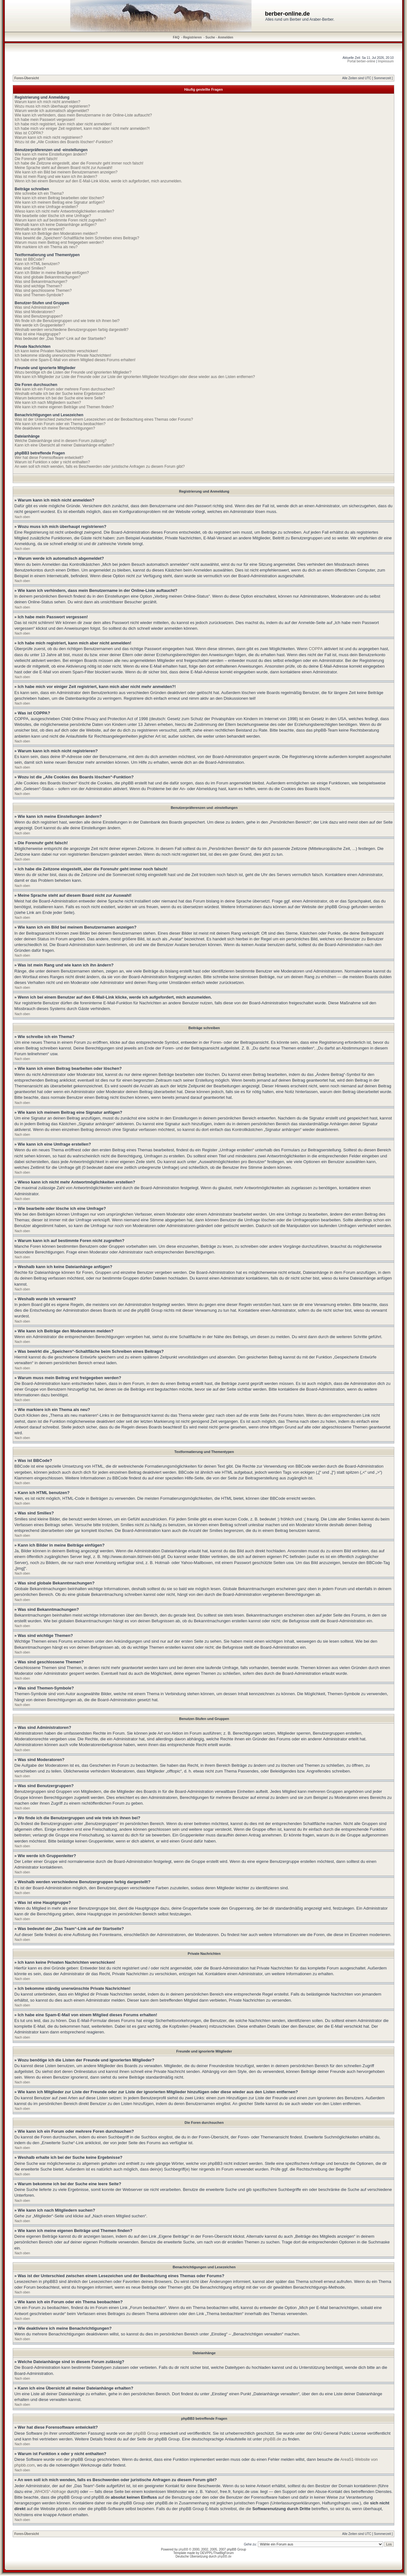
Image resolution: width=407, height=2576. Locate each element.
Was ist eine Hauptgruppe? (37, 334)
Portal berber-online (362, 61)
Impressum (386, 61)
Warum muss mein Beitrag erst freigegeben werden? (59, 242)
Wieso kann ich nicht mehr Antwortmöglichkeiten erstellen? (64, 211)
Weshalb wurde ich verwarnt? (40, 229)
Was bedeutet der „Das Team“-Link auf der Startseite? (60, 338)
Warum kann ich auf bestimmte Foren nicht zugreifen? (60, 220)
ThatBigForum (224, 2553)
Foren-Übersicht (26, 78)
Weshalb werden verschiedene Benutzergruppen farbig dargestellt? (71, 329)
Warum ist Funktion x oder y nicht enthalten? (52, 462)
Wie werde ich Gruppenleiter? (40, 325)
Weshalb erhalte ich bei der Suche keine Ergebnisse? (60, 393)
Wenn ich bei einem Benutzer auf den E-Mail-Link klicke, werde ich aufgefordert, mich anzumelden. (98, 181)
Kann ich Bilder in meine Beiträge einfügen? (52, 272)
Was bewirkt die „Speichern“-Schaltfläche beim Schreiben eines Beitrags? (77, 238)
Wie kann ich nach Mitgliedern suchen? (48, 402)
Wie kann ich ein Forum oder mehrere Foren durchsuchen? (65, 389)
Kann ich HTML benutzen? (37, 264)
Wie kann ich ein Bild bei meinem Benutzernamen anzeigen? (66, 172)
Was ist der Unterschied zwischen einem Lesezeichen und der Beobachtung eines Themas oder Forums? (104, 419)
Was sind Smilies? (30, 268)
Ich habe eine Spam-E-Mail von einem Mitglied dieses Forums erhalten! (75, 360)
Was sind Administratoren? (37, 307)
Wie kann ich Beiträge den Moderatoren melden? (56, 233)
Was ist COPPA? (29, 133)
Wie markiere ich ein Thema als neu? (46, 247)
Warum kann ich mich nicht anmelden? (47, 102)
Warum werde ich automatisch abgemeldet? (52, 111)
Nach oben (22, 517)
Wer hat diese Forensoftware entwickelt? (49, 457)
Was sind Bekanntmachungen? (41, 281)
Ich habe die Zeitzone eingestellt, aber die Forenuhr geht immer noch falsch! (79, 163)
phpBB (183, 2549)
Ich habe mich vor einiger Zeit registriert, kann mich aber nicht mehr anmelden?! (82, 128)
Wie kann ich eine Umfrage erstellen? (46, 207)
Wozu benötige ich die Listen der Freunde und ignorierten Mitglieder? (73, 372)
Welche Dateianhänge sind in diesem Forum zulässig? (61, 441)
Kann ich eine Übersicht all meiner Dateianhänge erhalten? (64, 445)
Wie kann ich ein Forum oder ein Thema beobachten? (60, 424)
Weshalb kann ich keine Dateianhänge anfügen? (56, 224)
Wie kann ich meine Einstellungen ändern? (51, 154)
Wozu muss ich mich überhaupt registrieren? (52, 106)
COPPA (316, 648)
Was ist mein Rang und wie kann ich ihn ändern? (56, 176)
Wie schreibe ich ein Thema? (39, 193)
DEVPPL (206, 2553)
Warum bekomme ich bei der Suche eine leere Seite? (60, 398)
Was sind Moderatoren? (35, 312)
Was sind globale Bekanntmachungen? (48, 277)
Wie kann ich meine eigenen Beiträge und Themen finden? (64, 407)
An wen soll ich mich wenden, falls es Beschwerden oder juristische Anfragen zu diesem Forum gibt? (100, 466)
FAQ (176, 37)
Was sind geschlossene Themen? (43, 290)
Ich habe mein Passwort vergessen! (45, 119)
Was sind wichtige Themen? (38, 286)
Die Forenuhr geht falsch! (36, 159)
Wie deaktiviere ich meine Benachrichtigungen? (55, 428)
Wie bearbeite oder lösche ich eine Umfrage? (53, 216)
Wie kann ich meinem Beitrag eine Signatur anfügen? (60, 202)
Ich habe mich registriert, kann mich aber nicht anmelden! (63, 124)
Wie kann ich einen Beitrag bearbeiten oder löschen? (59, 198)
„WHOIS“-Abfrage (49, 2491)
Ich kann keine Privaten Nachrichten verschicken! (56, 351)
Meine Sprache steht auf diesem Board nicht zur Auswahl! (64, 167)
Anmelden (225, 37)
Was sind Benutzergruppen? (39, 316)
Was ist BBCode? (30, 259)
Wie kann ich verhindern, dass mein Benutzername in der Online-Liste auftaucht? (83, 115)
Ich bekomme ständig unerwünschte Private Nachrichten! (63, 355)
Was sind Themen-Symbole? (39, 295)
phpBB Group (146, 2433)
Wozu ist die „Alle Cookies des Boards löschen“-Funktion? (64, 142)
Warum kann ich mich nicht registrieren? (49, 137)
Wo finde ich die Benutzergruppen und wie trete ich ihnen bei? (67, 321)
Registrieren (192, 37)
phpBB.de (272, 2439)
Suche (210, 37)
